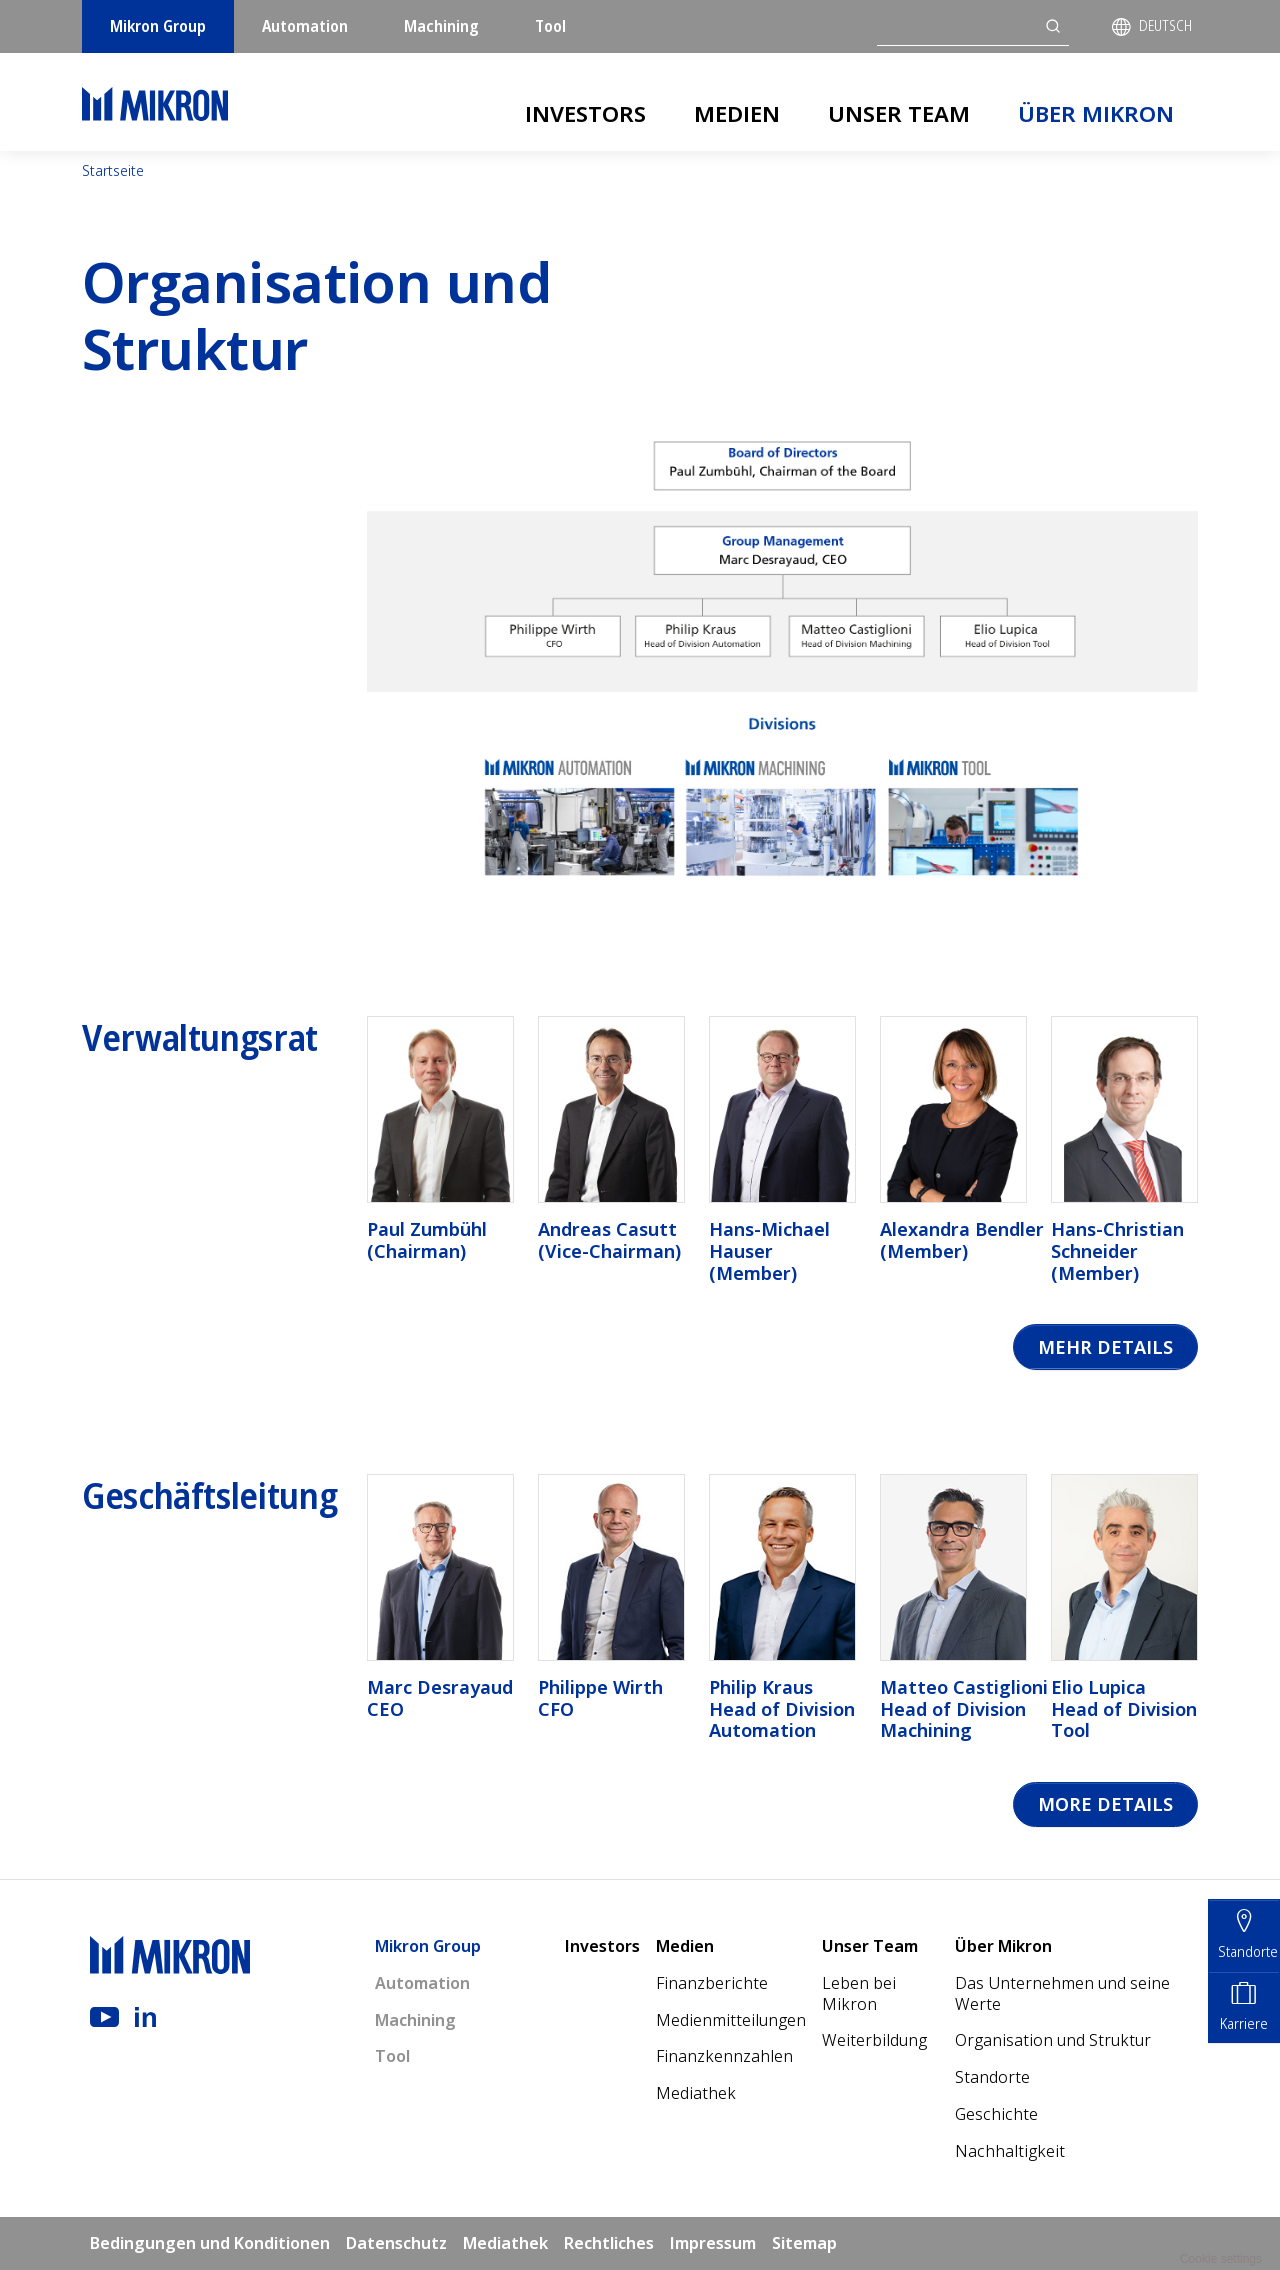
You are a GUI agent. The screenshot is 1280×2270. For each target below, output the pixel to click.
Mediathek (696, 2093)
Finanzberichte (712, 1983)
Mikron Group (158, 26)
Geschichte (996, 2114)
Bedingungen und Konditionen (210, 2243)
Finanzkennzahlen (724, 2057)
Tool (550, 26)
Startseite (113, 170)
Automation (305, 26)
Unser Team (899, 113)
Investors (585, 113)
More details (1105, 1804)
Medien (737, 113)
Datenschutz (396, 2243)
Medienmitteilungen (731, 2020)
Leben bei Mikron (859, 1993)
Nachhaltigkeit (1010, 2151)
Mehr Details (1105, 1347)
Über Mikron (1096, 113)
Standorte (992, 2077)
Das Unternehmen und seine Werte (1062, 1993)
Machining (441, 26)
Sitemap (804, 2243)
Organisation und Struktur (1053, 2041)
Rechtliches (609, 2243)
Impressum (713, 2243)
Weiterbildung (874, 2041)
